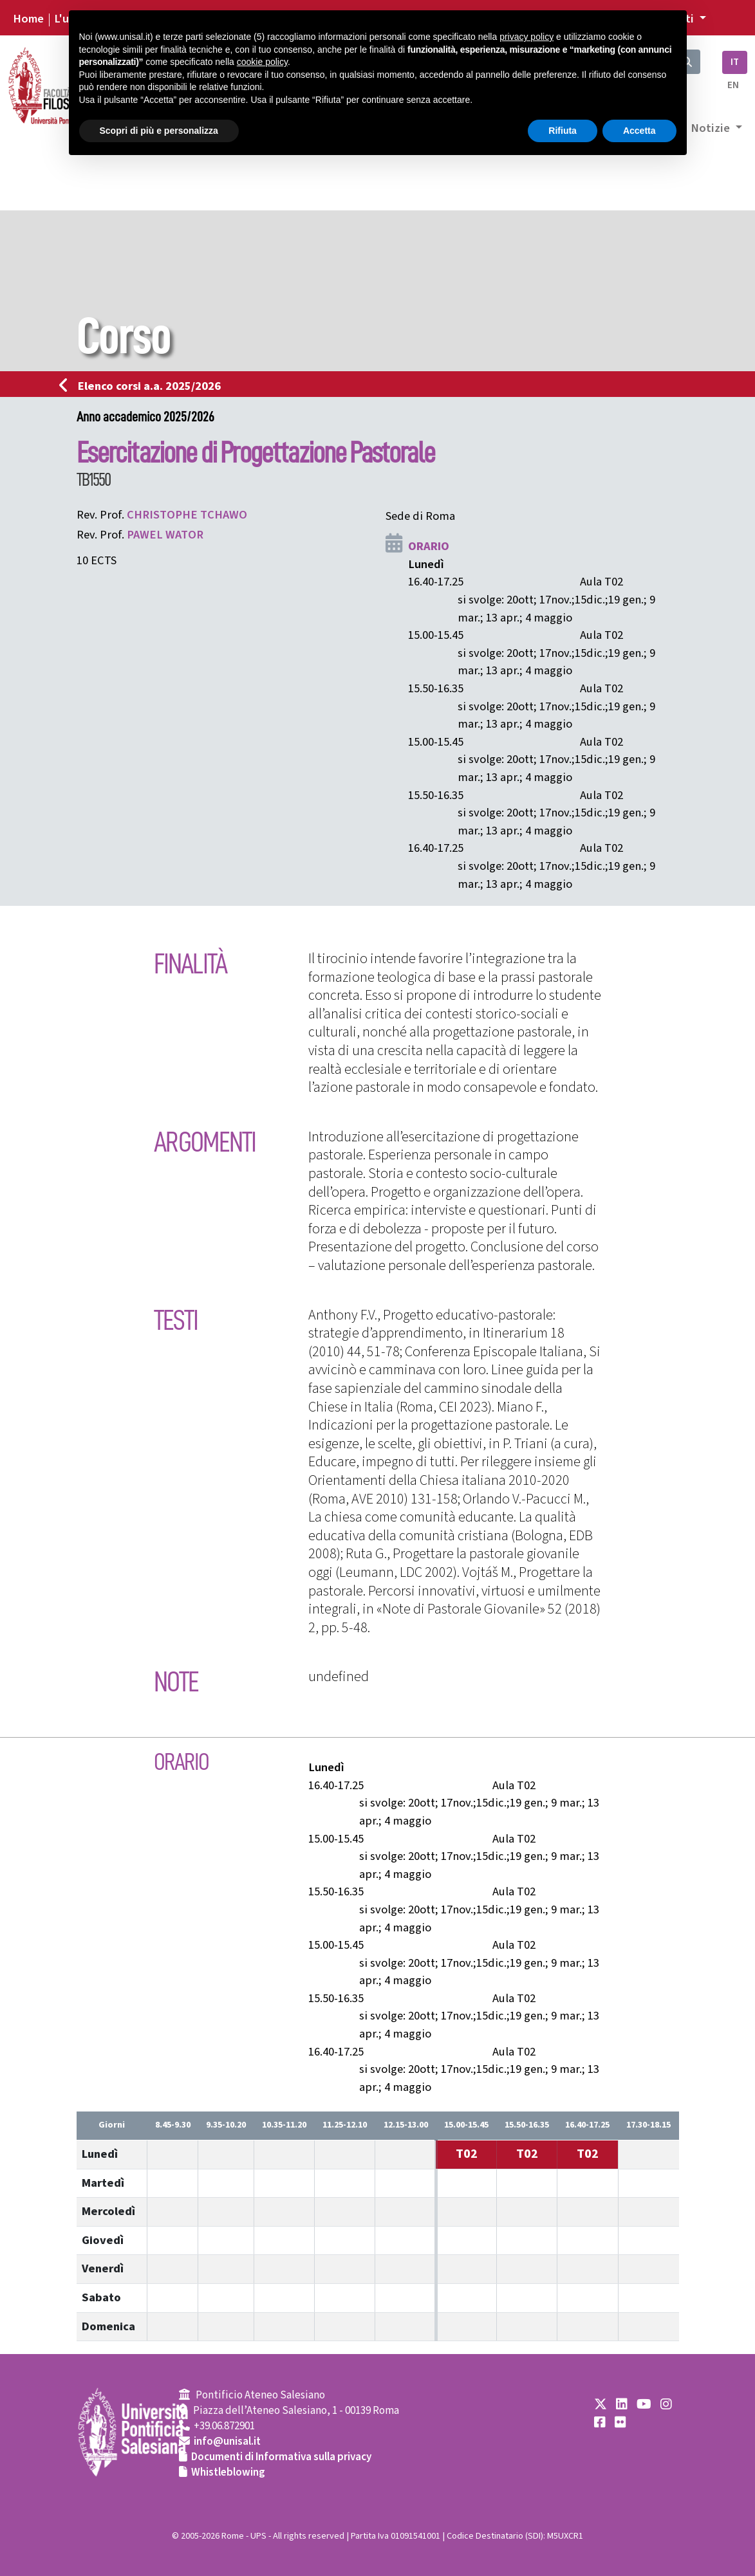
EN (733, 85)
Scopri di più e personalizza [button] (159, 130)
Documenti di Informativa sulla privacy (281, 2457)
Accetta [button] (639, 130)
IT (735, 62)
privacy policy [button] (526, 37)
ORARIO (428, 546)
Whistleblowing (228, 2472)
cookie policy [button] (262, 62)
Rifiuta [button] (562, 130)
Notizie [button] (711, 128)
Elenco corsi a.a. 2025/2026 (144, 386)
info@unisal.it (227, 2441)
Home (28, 18)
